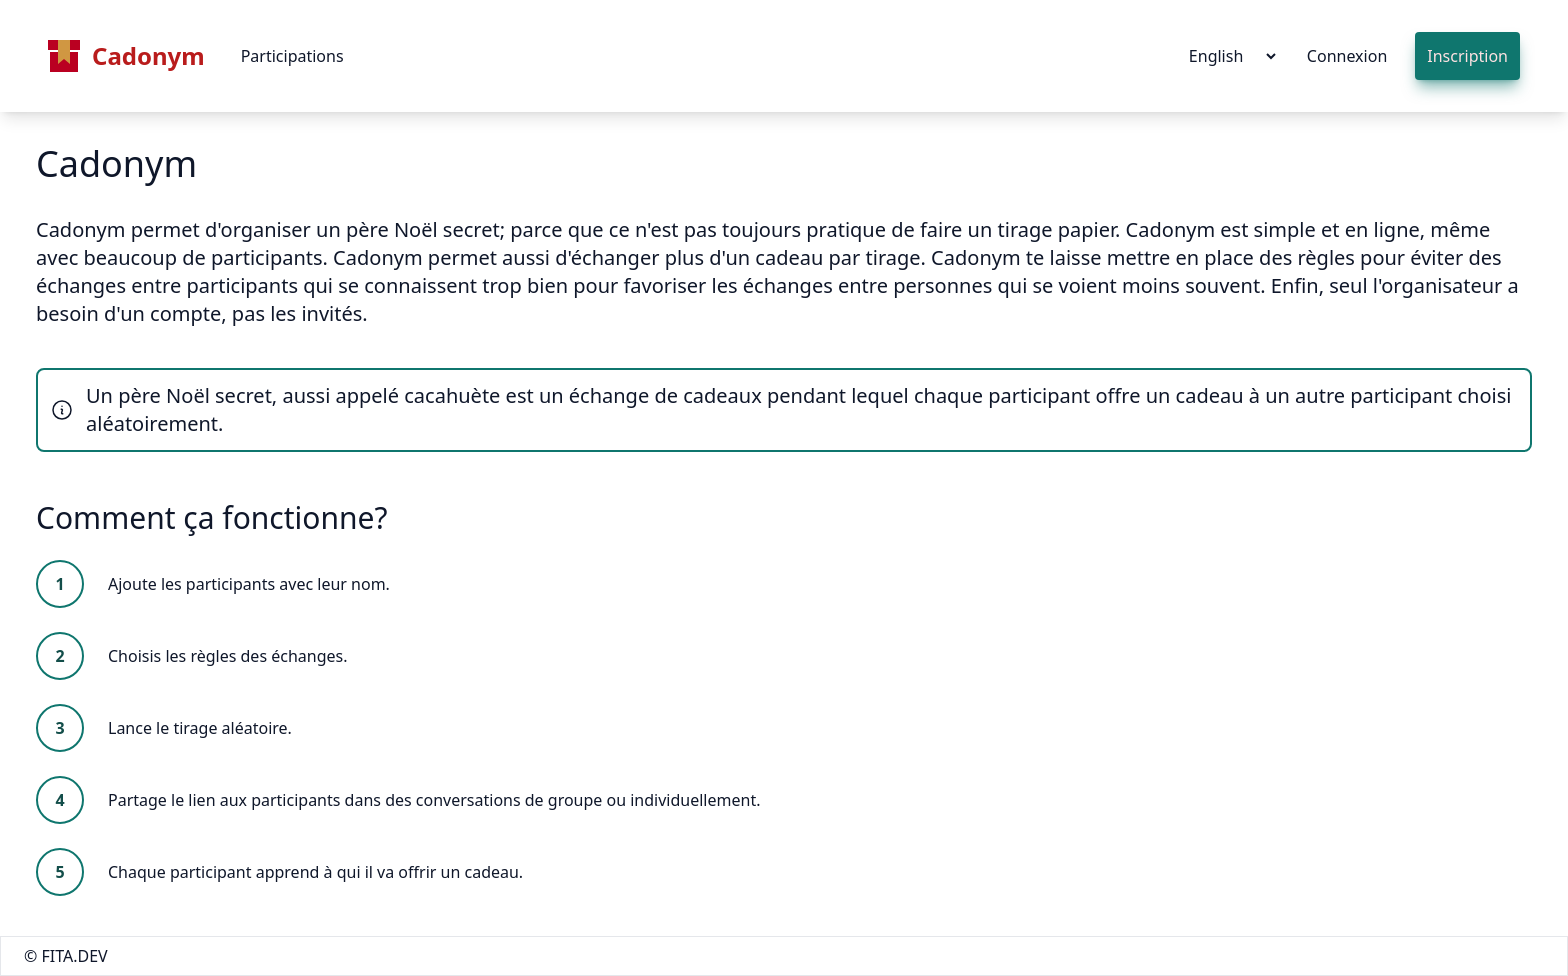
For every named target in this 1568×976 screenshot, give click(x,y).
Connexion (1347, 56)
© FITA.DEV (66, 956)
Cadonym (126, 56)
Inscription (1467, 56)
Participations (292, 56)
